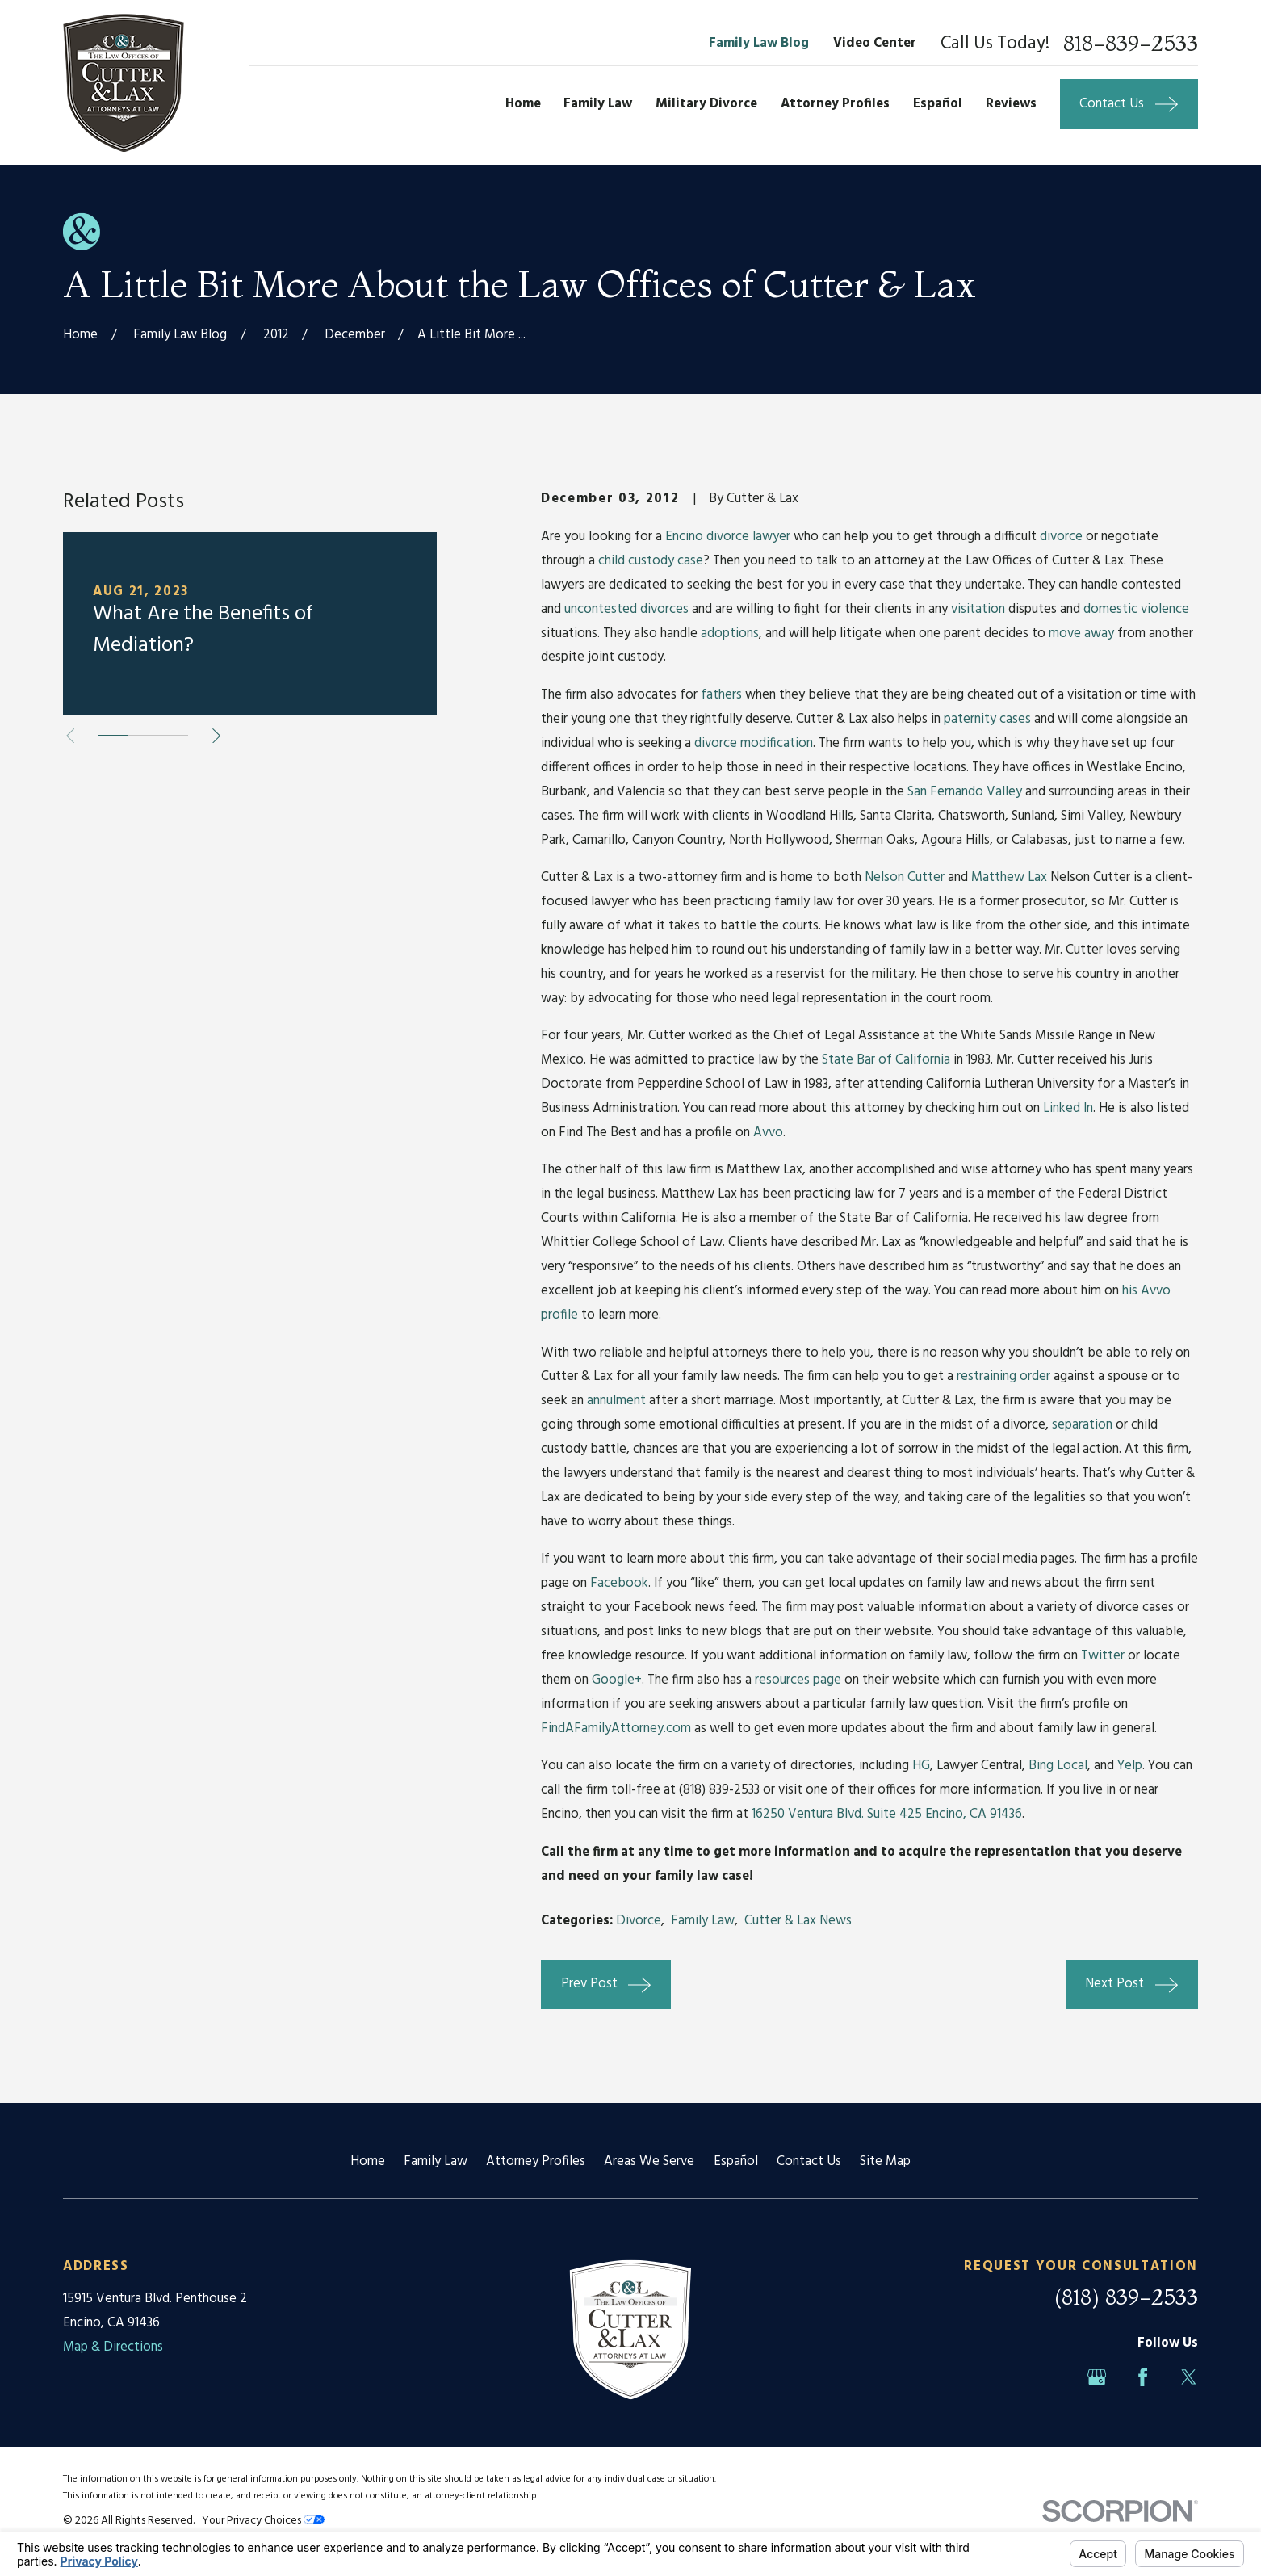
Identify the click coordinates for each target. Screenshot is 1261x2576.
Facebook (619, 1583)
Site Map (885, 2161)
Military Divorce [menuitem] (706, 104)
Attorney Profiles (535, 2161)
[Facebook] (1142, 2377)
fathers (721, 695)
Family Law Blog (759, 43)
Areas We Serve (649, 2161)
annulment (616, 1401)
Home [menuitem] (523, 104)
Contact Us (809, 2161)
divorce (1061, 537)
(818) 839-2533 (1126, 2297)
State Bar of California (886, 1060)
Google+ (617, 1680)
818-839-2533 (1130, 44)
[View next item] (216, 735)
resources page (798, 1680)
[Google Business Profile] (1096, 2377)
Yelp (1129, 1766)
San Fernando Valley (964, 792)
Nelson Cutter (905, 877)
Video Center (874, 43)
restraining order (1003, 1376)
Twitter (1103, 1656)
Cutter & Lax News (798, 1921)
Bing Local (1057, 1766)
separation (1082, 1425)
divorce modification (753, 743)
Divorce (638, 1921)
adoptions (730, 633)
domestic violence (1136, 609)
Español (736, 2161)
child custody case (650, 561)
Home (367, 2161)
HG (921, 1766)
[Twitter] (1188, 2377)
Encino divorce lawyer (727, 537)
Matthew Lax (1009, 877)
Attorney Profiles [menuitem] (835, 104)
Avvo (768, 1132)
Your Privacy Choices (263, 2520)
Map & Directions (113, 2347)
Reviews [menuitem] (1011, 104)
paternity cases (987, 719)
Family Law (703, 1921)
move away (1081, 633)
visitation (978, 609)
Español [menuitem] (937, 104)
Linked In (1068, 1108)
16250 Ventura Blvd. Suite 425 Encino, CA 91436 (887, 1814)
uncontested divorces (626, 609)
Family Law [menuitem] (597, 104)
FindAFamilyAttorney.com (616, 1728)
